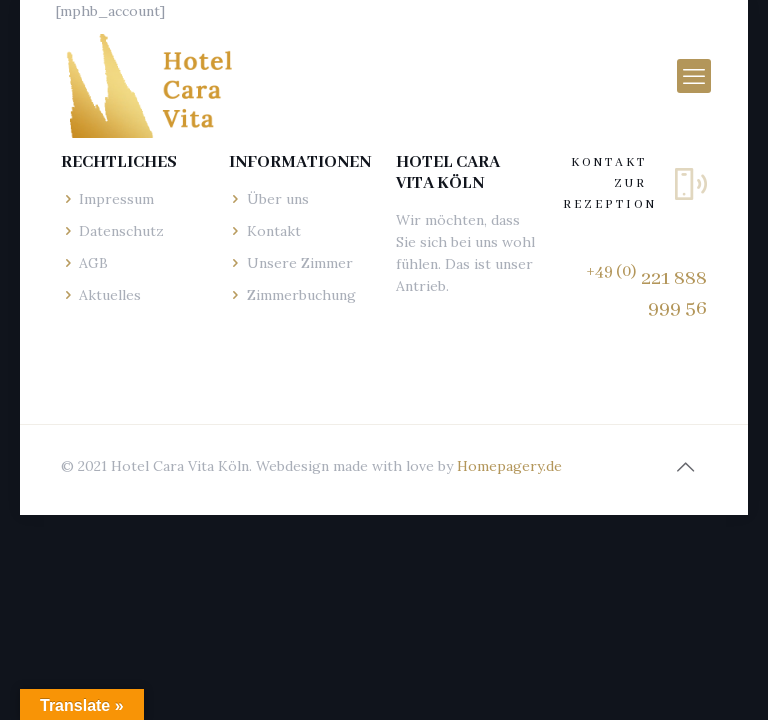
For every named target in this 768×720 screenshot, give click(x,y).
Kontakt (274, 231)
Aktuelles (110, 295)
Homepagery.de (509, 466)
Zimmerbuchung (301, 295)
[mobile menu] (694, 76)
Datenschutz (121, 231)
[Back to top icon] (686, 467)
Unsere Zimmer (300, 263)
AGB (93, 263)
